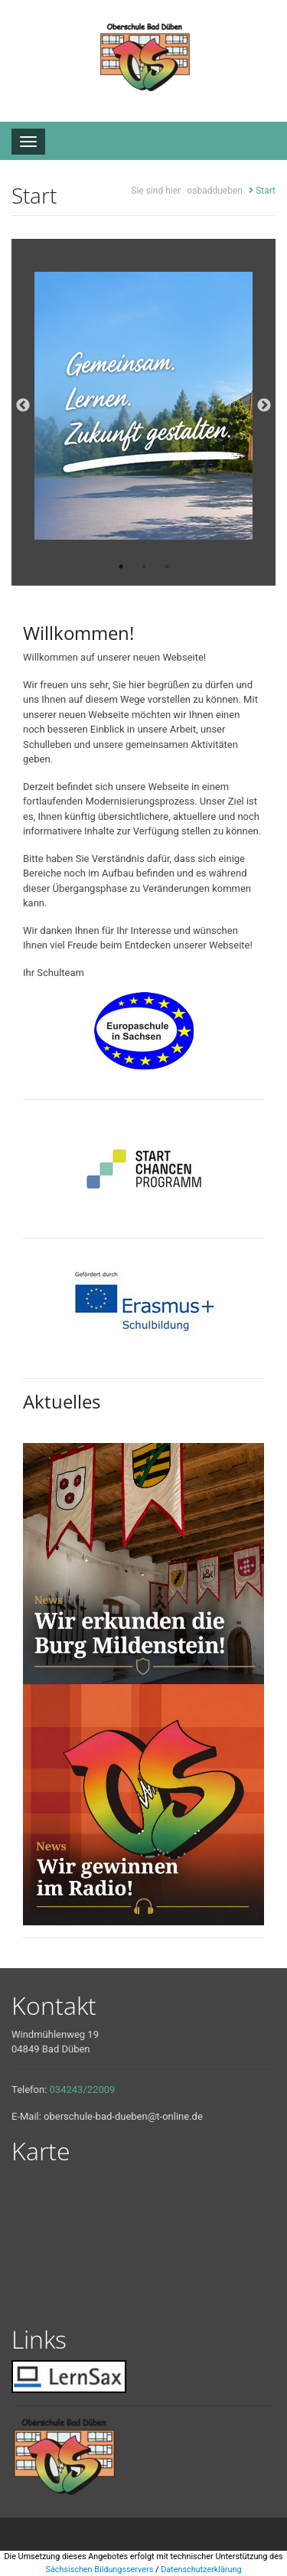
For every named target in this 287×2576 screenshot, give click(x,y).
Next (264, 405)
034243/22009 (83, 2089)
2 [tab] (144, 566)
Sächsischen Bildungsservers (99, 2569)
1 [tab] (121, 566)
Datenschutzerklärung (201, 2569)
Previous (23, 405)
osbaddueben (215, 190)
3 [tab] (166, 566)
